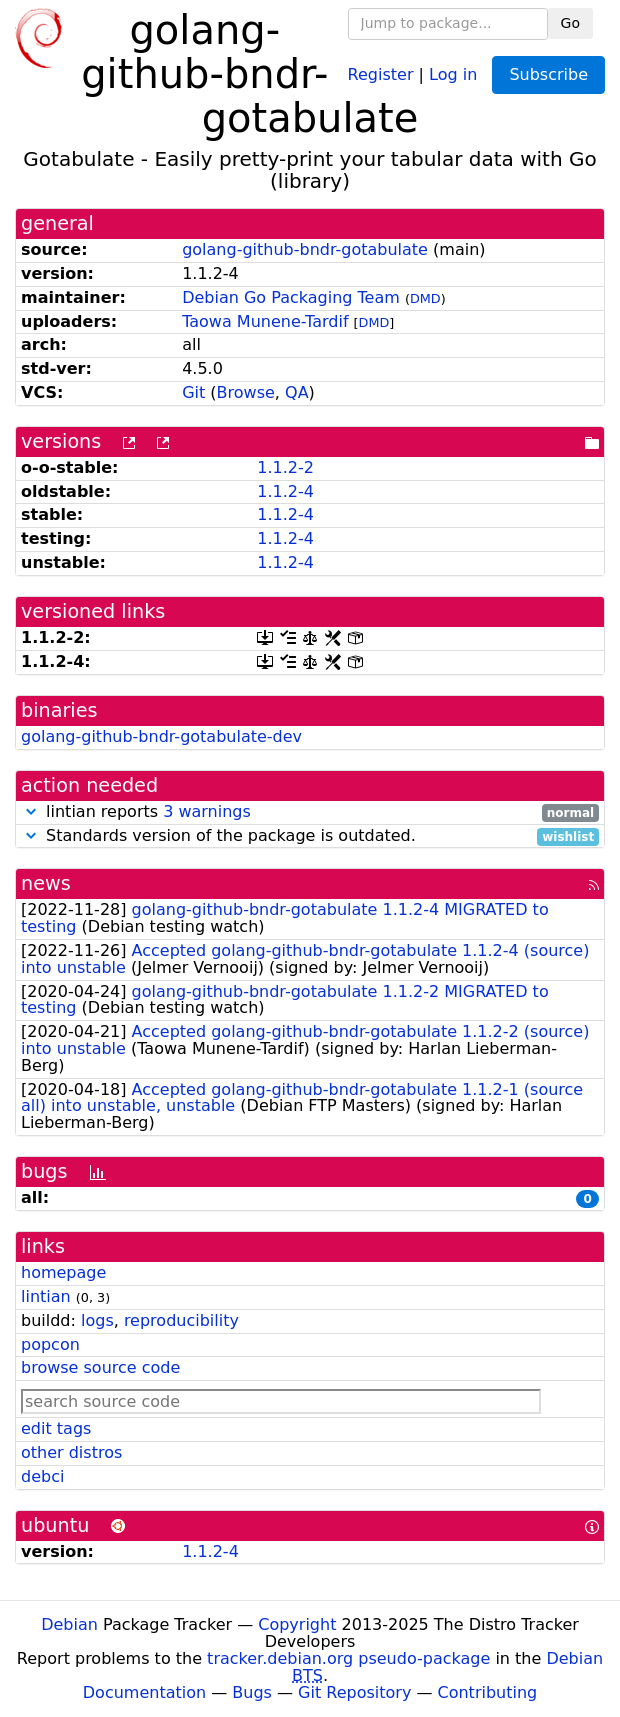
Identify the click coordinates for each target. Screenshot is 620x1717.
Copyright (297, 1624)
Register (381, 73)
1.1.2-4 (285, 491)
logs (97, 1320)
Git (193, 392)
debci (42, 1476)
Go (570, 23)
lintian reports (310, 812)
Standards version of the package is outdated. (310, 836)
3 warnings (207, 811)
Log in (453, 73)
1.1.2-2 (285, 467)
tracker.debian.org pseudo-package (348, 1658)
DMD (425, 298)
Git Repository (354, 1692)
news (46, 883)
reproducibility (181, 1320)
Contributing (488, 1692)
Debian (69, 1624)
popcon (50, 1344)
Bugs (252, 1692)
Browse (246, 392)
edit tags (56, 1428)
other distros (71, 1452)
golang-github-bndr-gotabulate (305, 249)
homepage (63, 1272)
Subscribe (548, 74)
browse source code (100, 1367)
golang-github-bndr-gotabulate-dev (161, 736)
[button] (31, 811)
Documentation (144, 1692)
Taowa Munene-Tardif (265, 321)
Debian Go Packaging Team (291, 297)
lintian (46, 1296)
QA (297, 392)
